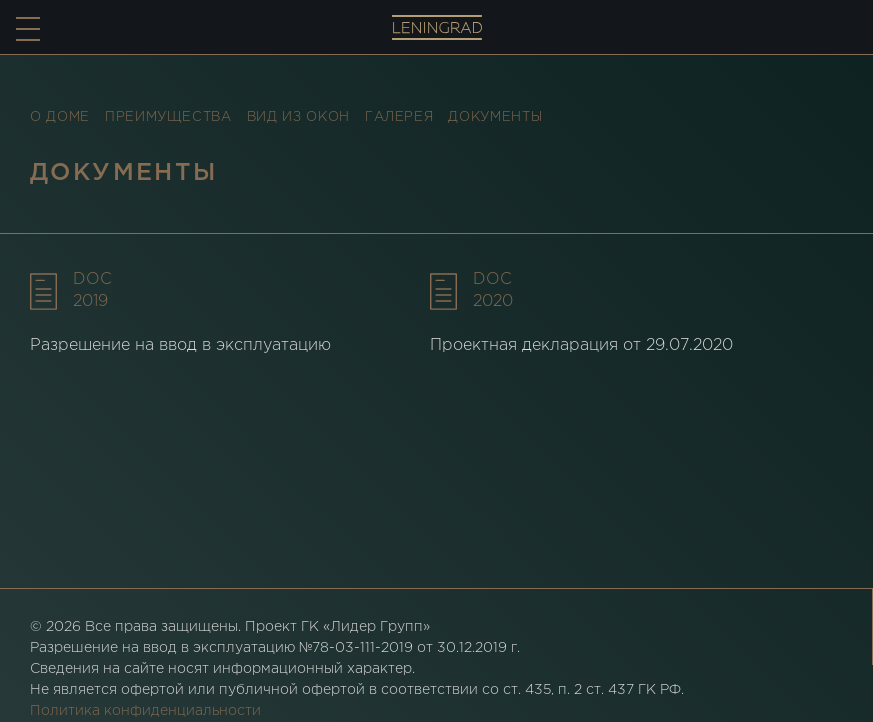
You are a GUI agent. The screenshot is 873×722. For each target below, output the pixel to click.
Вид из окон (298, 117)
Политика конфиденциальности (145, 711)
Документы (495, 117)
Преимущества (168, 117)
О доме (60, 117)
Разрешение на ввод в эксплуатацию (180, 345)
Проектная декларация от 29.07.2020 (581, 345)
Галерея (399, 117)
